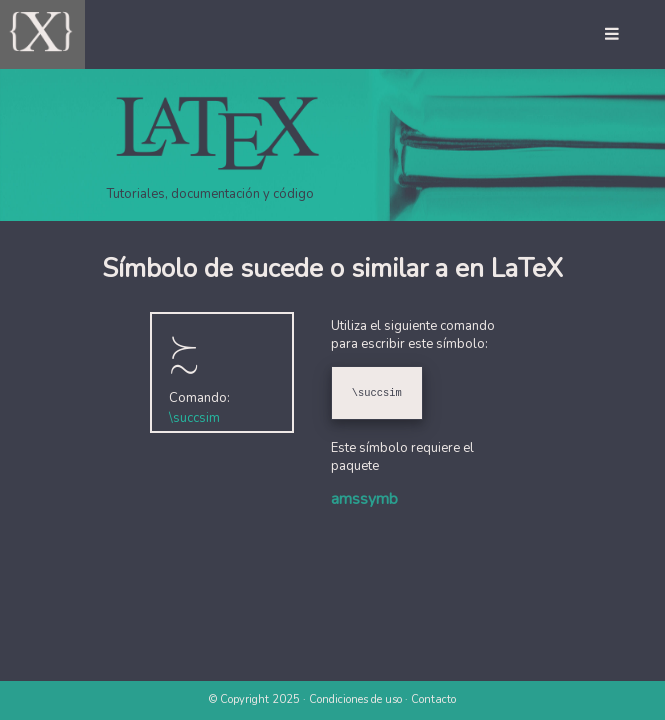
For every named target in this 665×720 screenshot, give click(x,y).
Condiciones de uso (355, 699)
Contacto (433, 699)
